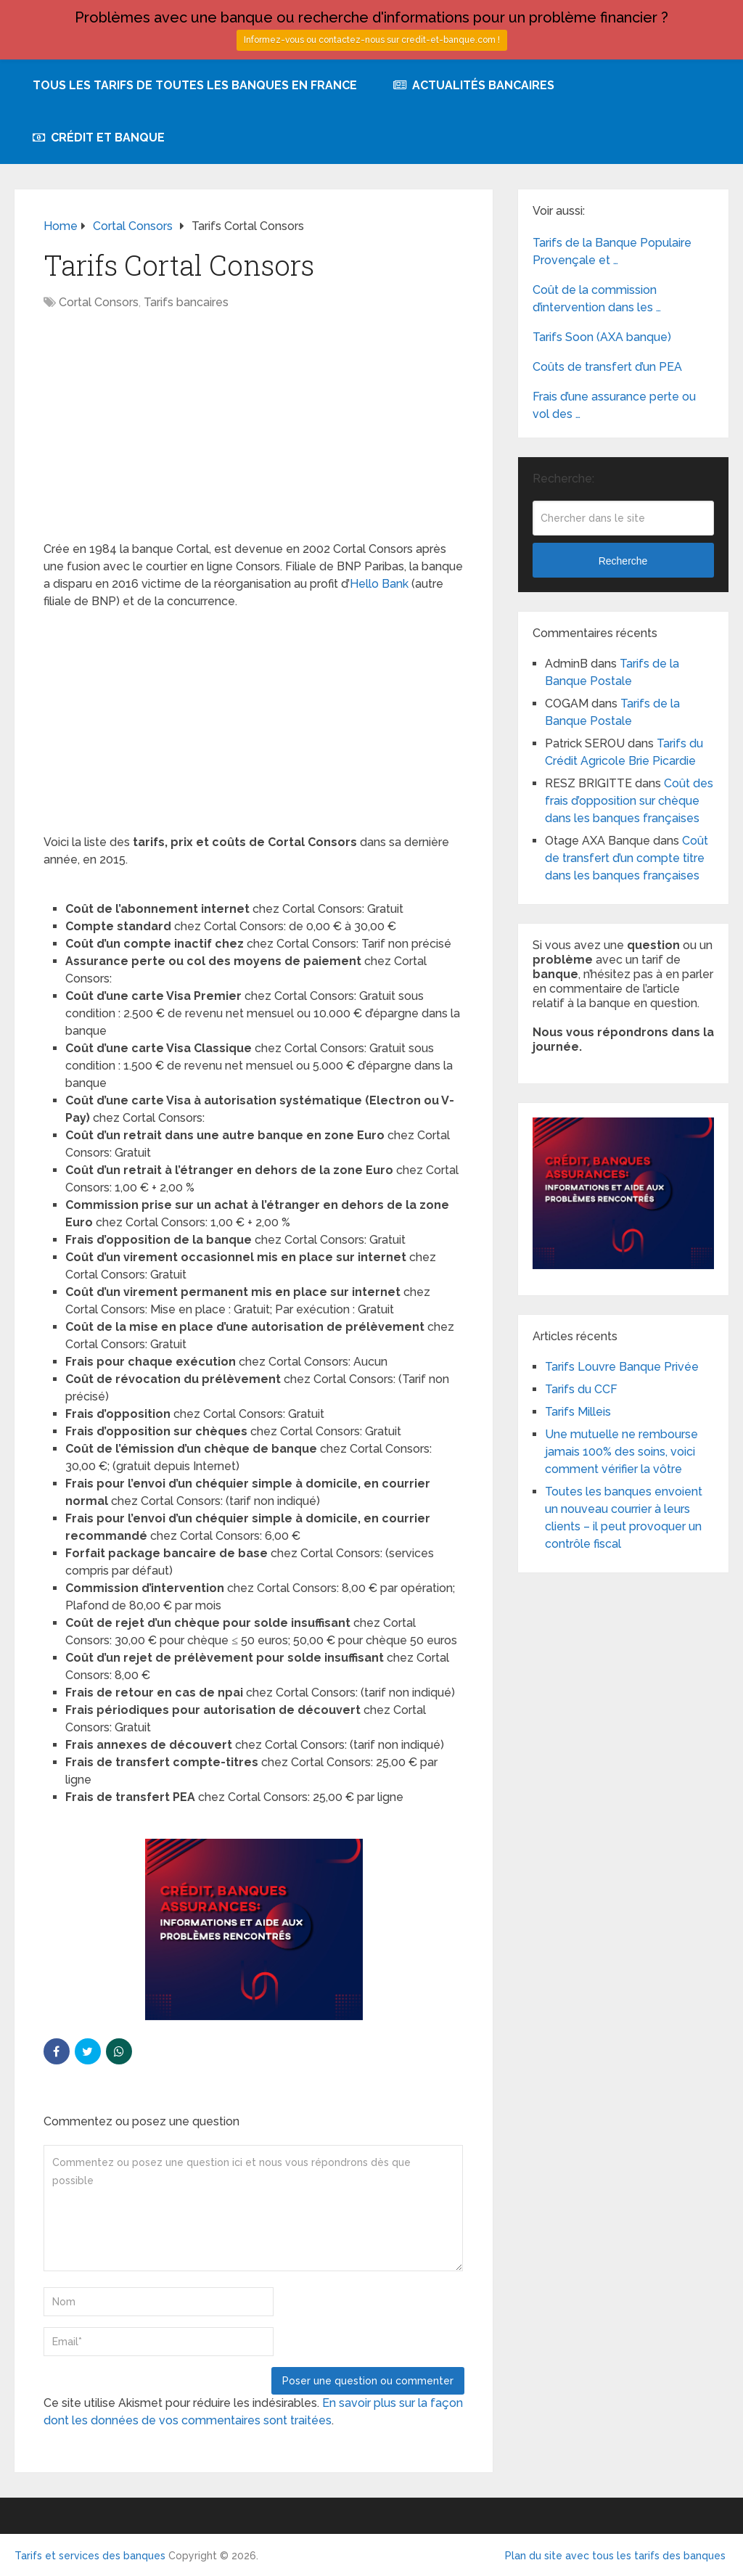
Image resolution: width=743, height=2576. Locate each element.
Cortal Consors (99, 302)
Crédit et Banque (99, 137)
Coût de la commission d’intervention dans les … (597, 298)
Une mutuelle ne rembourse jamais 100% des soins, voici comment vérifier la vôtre (621, 1451)
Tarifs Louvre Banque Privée (622, 1367)
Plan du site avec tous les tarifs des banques (615, 2555)
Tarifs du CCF (581, 1389)
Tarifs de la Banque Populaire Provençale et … (612, 251)
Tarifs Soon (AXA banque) (602, 337)
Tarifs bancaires (186, 302)
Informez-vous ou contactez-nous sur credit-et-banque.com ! (372, 40)
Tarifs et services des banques (90, 2555)
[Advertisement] (254, 433)
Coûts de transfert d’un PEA (607, 367)
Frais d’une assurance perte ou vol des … (614, 405)
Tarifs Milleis (578, 1412)
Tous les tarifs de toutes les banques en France (195, 85)
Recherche (623, 561)
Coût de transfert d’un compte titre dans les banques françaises (626, 858)
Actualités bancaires (473, 85)
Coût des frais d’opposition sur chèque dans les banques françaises (629, 800)
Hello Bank (379, 584)
